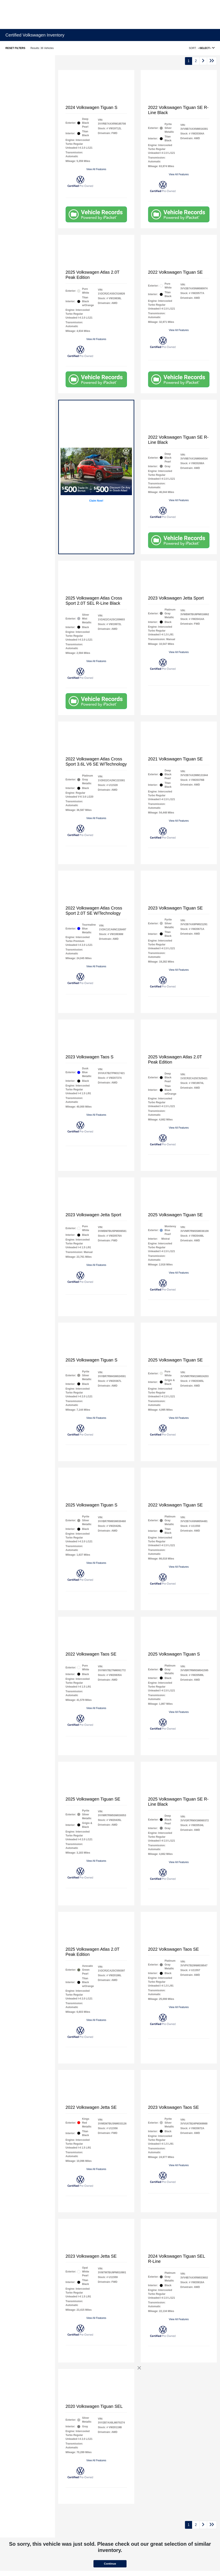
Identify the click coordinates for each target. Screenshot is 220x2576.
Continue (110, 2563)
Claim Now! (96, 500)
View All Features (96, 169)
